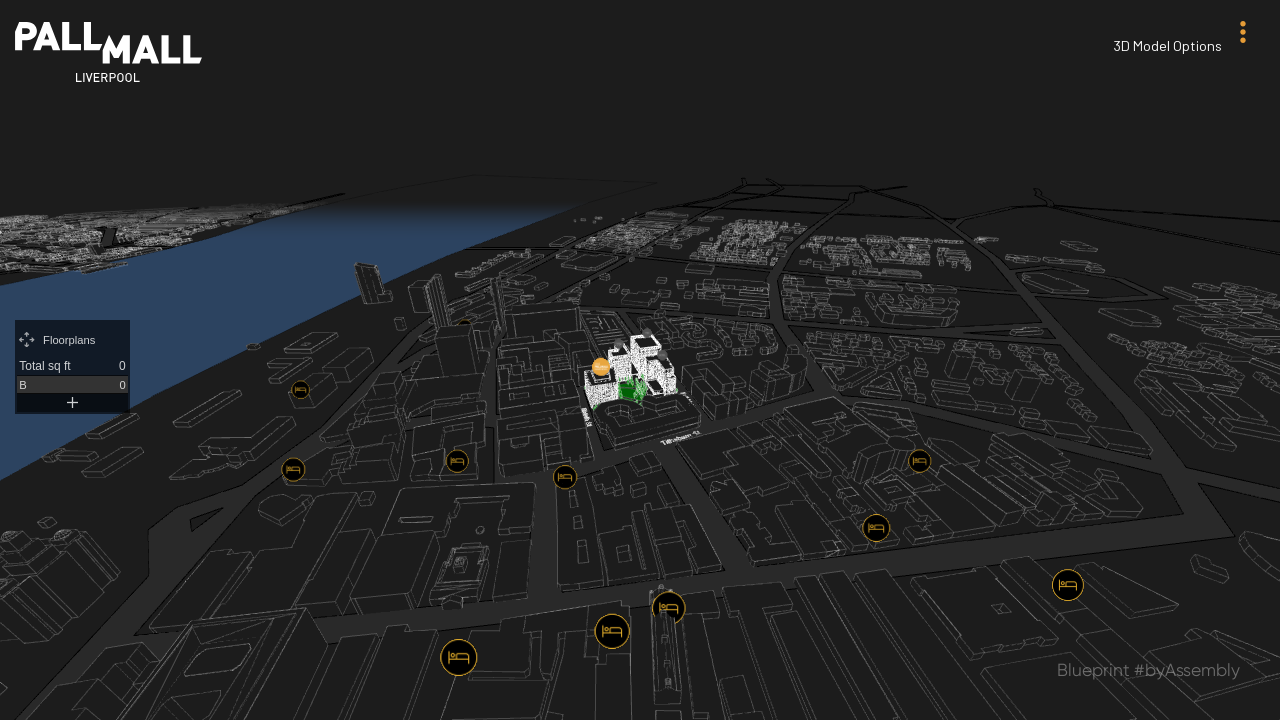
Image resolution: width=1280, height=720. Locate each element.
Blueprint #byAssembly (1148, 670)
